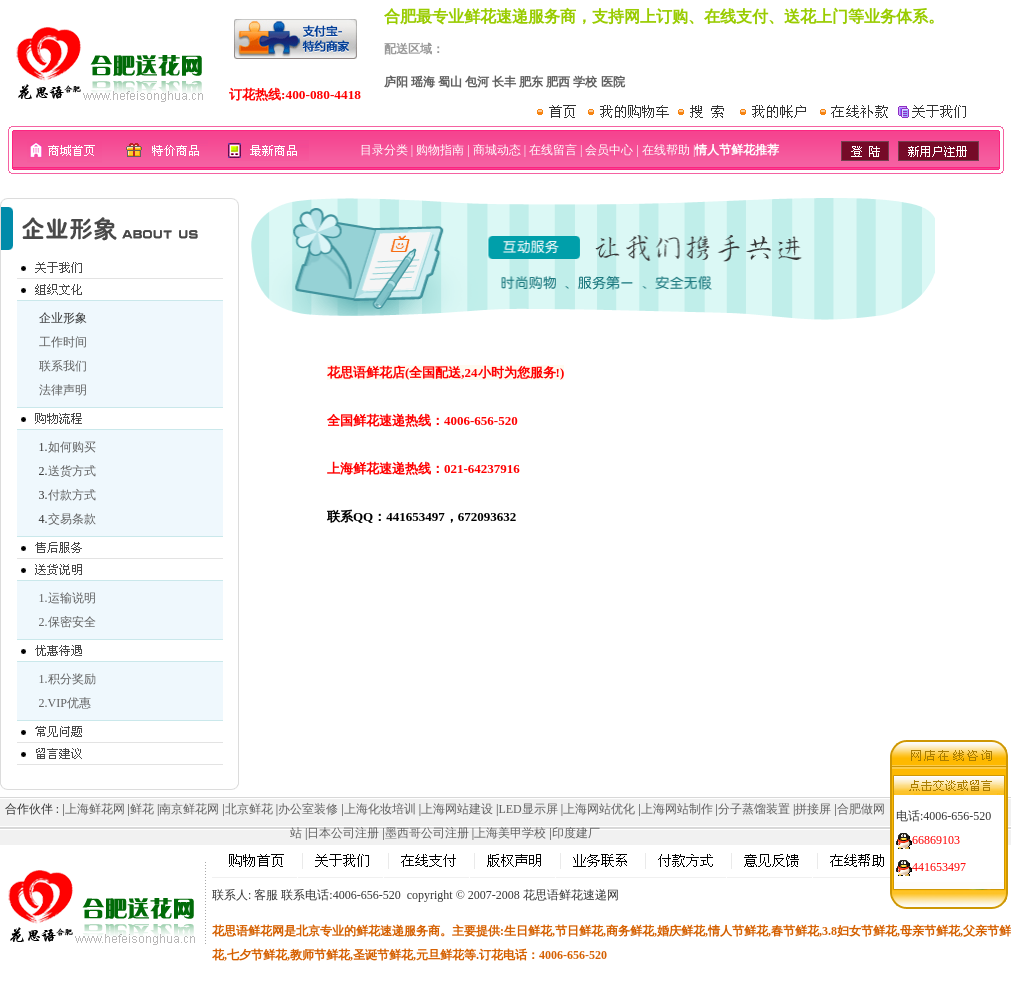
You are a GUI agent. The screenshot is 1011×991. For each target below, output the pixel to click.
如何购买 (72, 447)
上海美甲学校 (510, 833)
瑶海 (423, 82)
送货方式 (72, 471)
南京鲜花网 (189, 809)
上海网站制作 (677, 809)
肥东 (531, 82)
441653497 (939, 864)
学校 (585, 82)
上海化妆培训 (380, 809)
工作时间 (63, 342)
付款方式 (72, 495)
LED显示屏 (527, 809)
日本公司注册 (343, 833)
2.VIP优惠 (65, 703)
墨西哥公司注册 (427, 833)
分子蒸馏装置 (754, 809)
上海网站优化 (599, 809)
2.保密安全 (67, 622)
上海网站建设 (457, 809)
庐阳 (396, 82)
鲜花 (142, 809)
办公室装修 (308, 809)
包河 (477, 82)
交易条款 (72, 519)
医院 (613, 82)
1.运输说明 (67, 598)
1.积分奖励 (67, 679)
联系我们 (63, 366)
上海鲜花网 (95, 809)
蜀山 (450, 82)
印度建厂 (576, 833)
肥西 (558, 82)
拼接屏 (813, 809)
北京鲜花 (249, 809)
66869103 (936, 837)
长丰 (504, 82)
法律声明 (63, 390)
